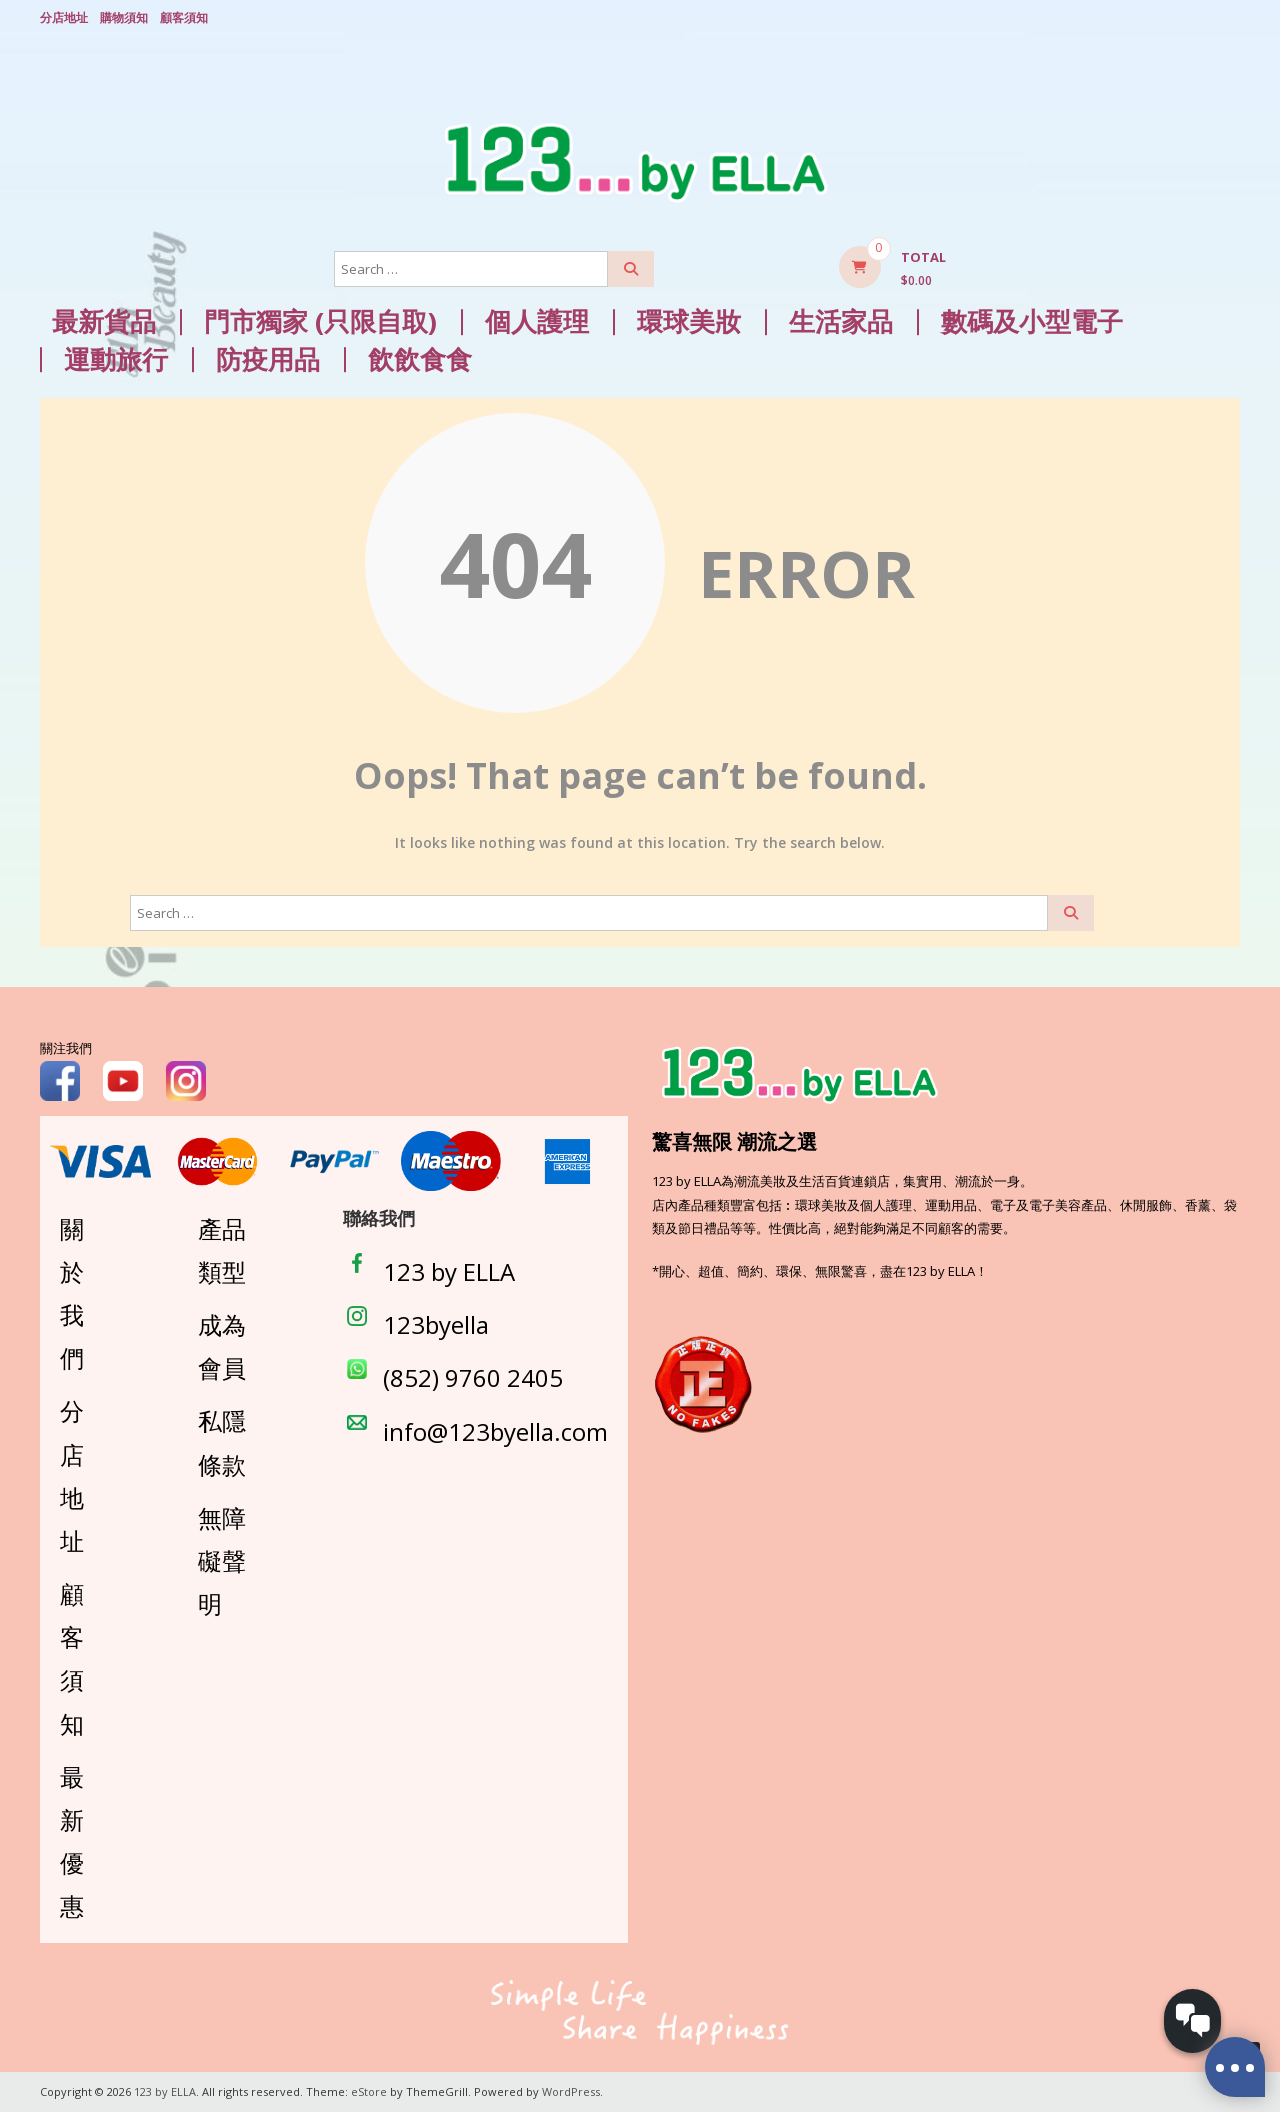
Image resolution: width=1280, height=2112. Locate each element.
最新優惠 (72, 1841)
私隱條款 (222, 1442)
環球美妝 (689, 321)
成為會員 (222, 1346)
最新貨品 (104, 321)
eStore (369, 2091)
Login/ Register (1230, 19)
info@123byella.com (495, 1430)
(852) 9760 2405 (473, 1377)
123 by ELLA (449, 1271)
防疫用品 (268, 359)
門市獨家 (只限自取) (320, 321)
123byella (436, 1324)
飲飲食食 (420, 359)
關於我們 (72, 1292)
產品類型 (222, 1249)
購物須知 (124, 17)
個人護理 (537, 321)
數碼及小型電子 (1032, 321)
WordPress (571, 2091)
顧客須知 (184, 17)
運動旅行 (116, 359)
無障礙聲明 (222, 1560)
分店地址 (64, 17)
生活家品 (841, 321)
